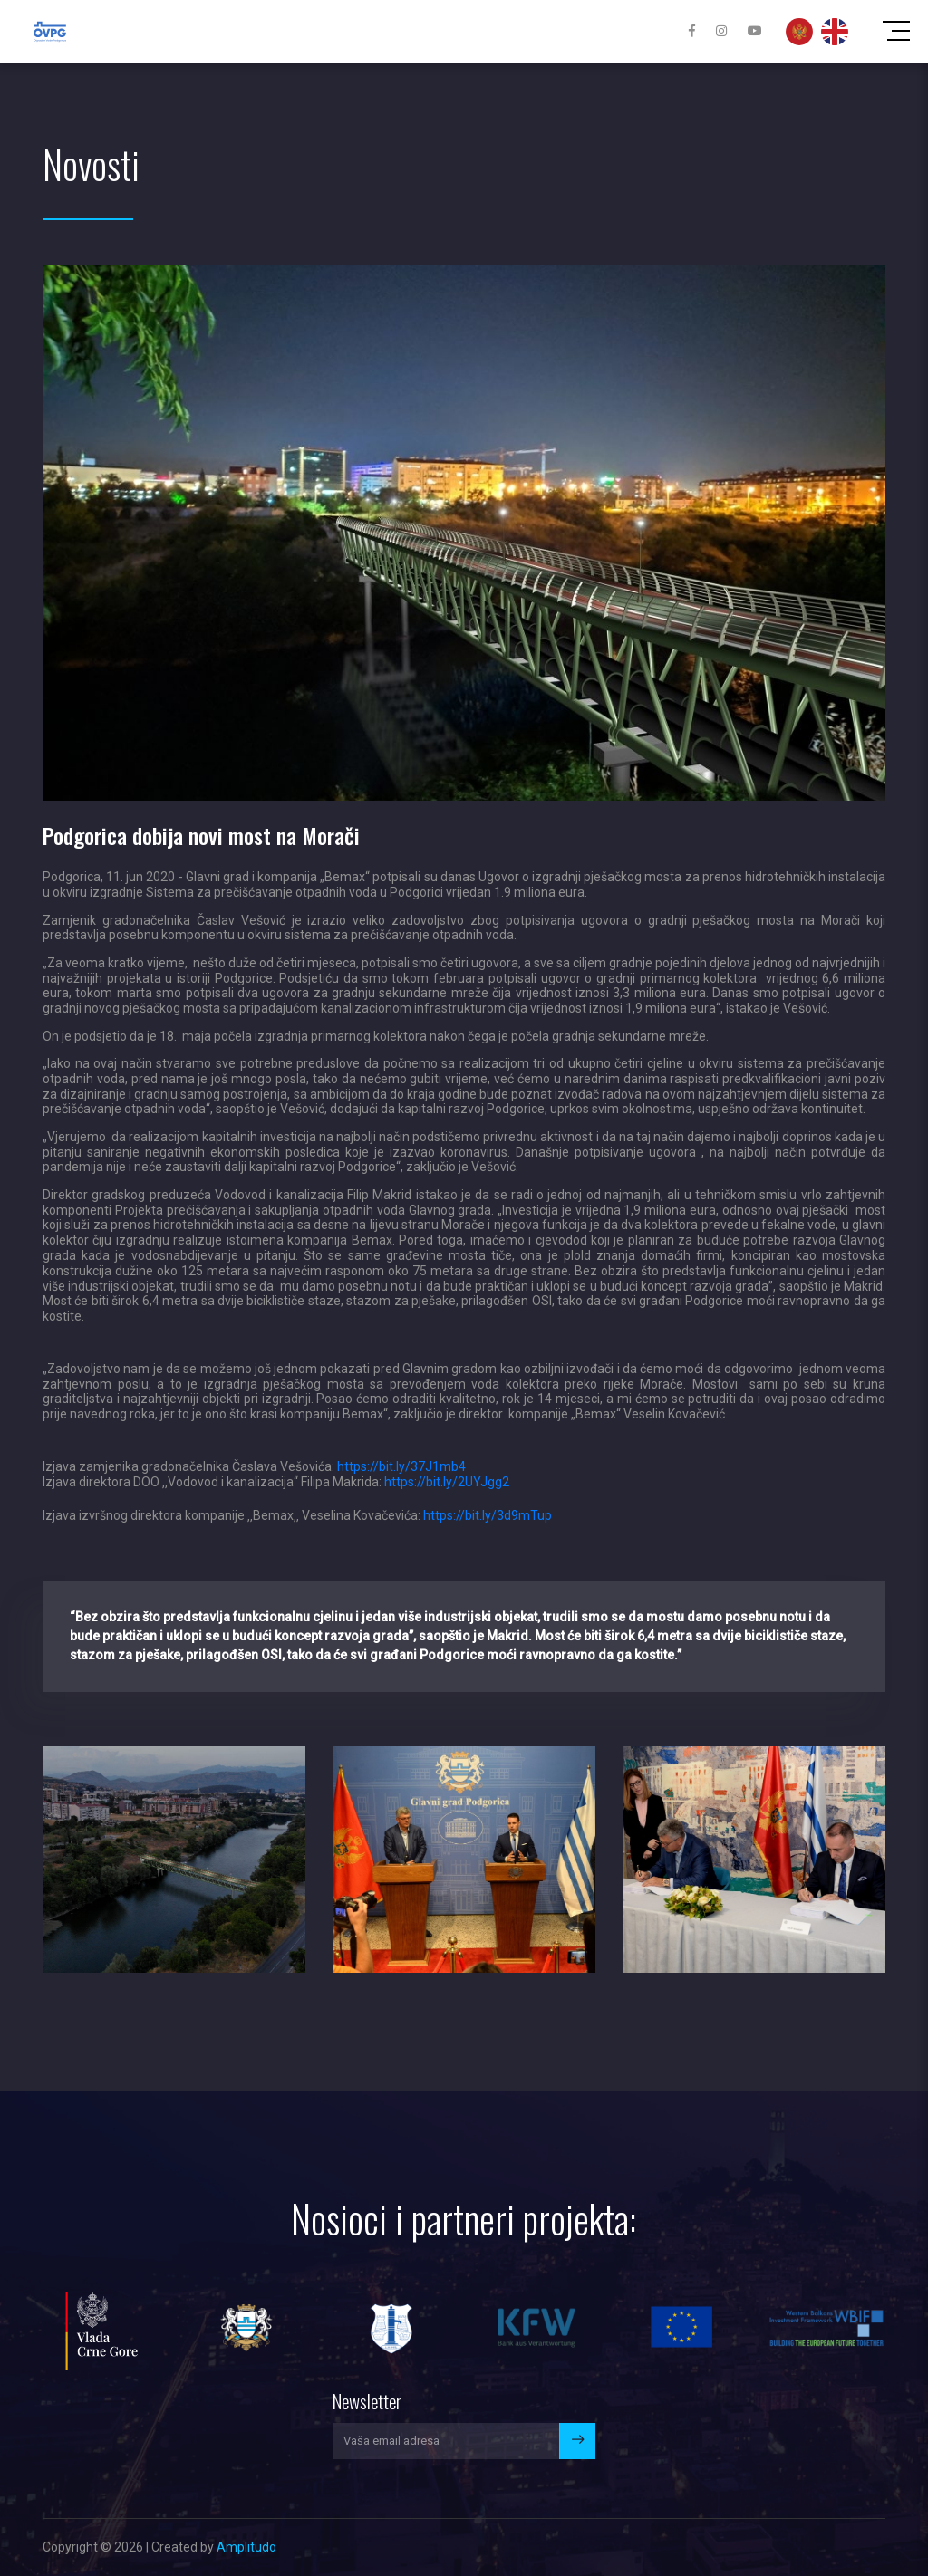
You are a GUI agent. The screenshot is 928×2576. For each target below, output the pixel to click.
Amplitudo (246, 2547)
